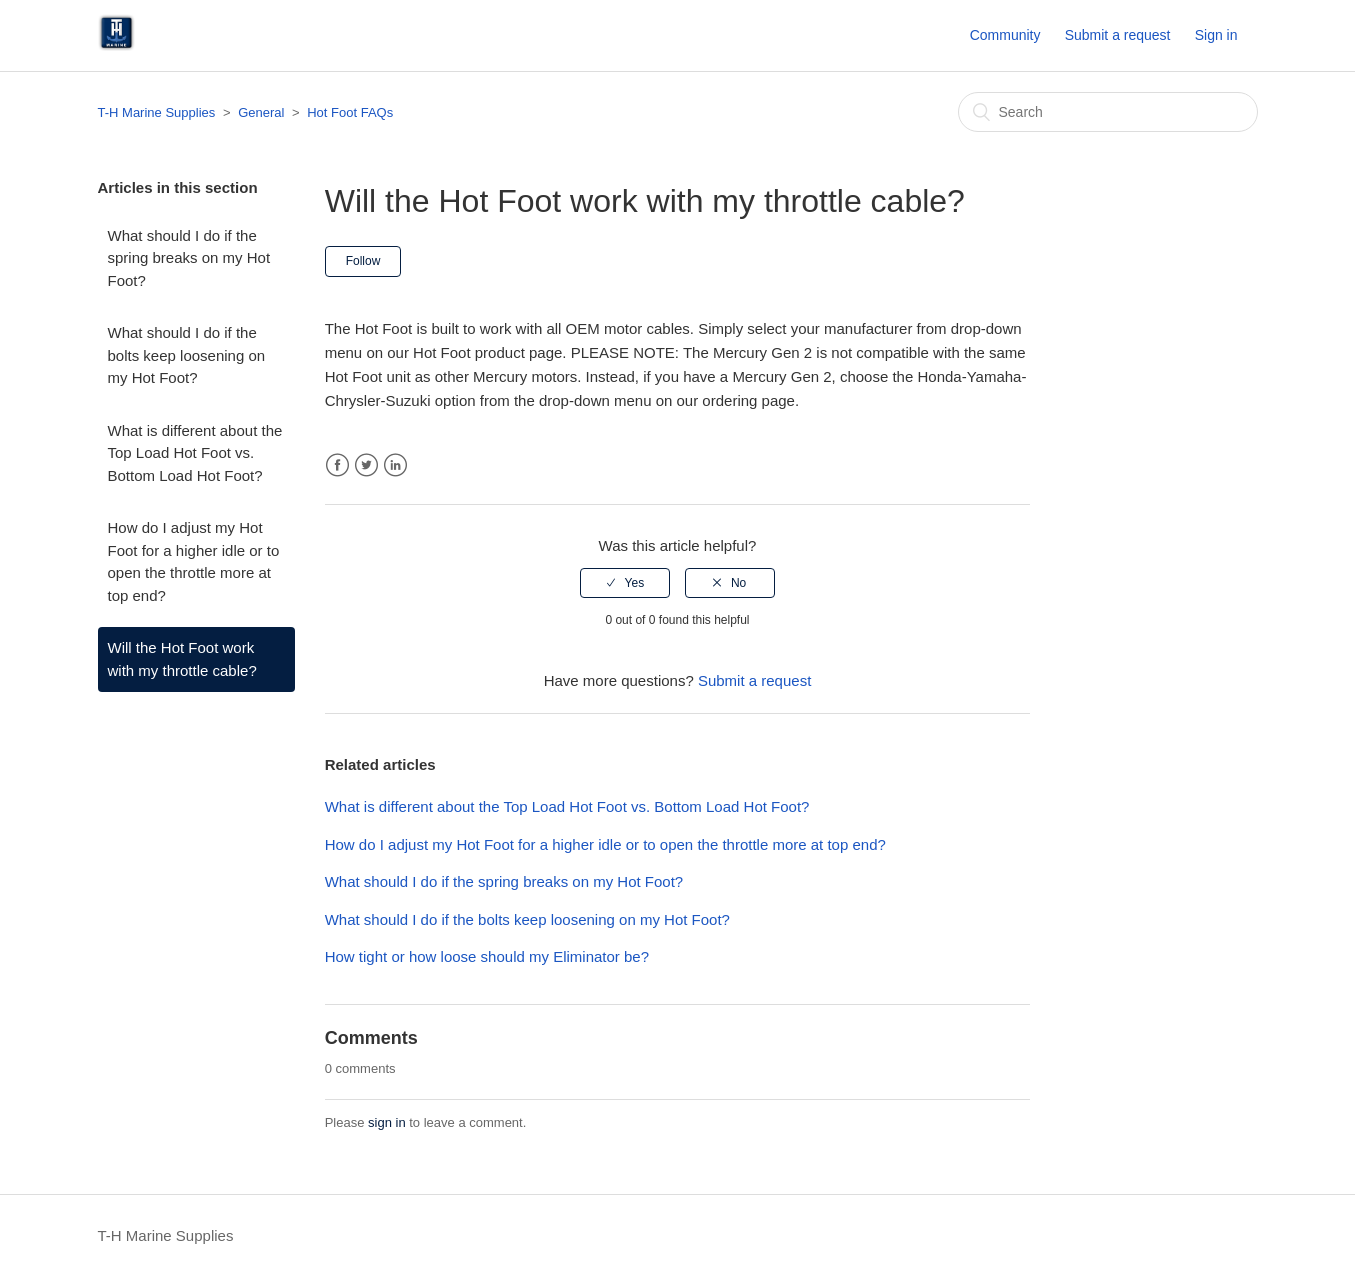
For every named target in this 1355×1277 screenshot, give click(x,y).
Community (1005, 35)
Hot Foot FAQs (350, 112)
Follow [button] (363, 261)
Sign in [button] (1216, 35)
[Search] (1108, 112)
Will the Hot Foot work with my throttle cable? (182, 659)
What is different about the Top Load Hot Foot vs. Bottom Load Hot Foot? (195, 453)
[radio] (625, 583)
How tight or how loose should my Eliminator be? (487, 956)
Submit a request (1118, 35)
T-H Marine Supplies (157, 112)
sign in (387, 1122)
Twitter (366, 465)
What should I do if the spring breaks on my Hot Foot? (189, 258)
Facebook (337, 465)
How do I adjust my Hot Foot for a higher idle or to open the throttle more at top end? (194, 561)
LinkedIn (395, 465)
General (261, 112)
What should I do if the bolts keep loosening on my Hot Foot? (187, 355)
